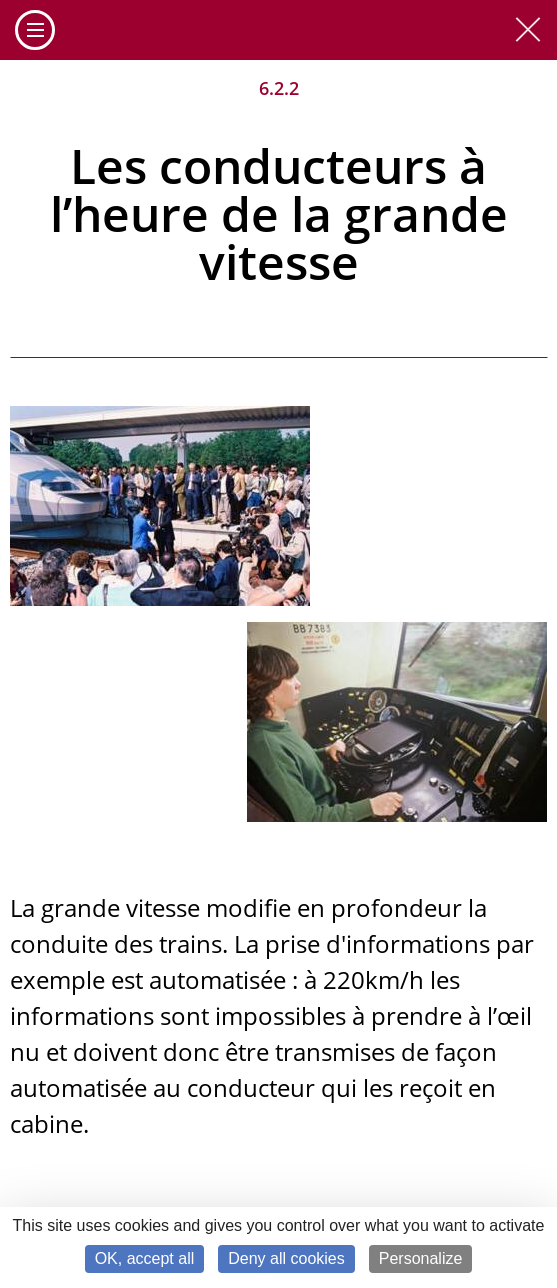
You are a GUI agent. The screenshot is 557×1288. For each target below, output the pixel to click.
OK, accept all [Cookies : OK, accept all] (145, 1258)
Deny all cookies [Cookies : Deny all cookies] (286, 1258)
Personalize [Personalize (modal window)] (421, 1258)
